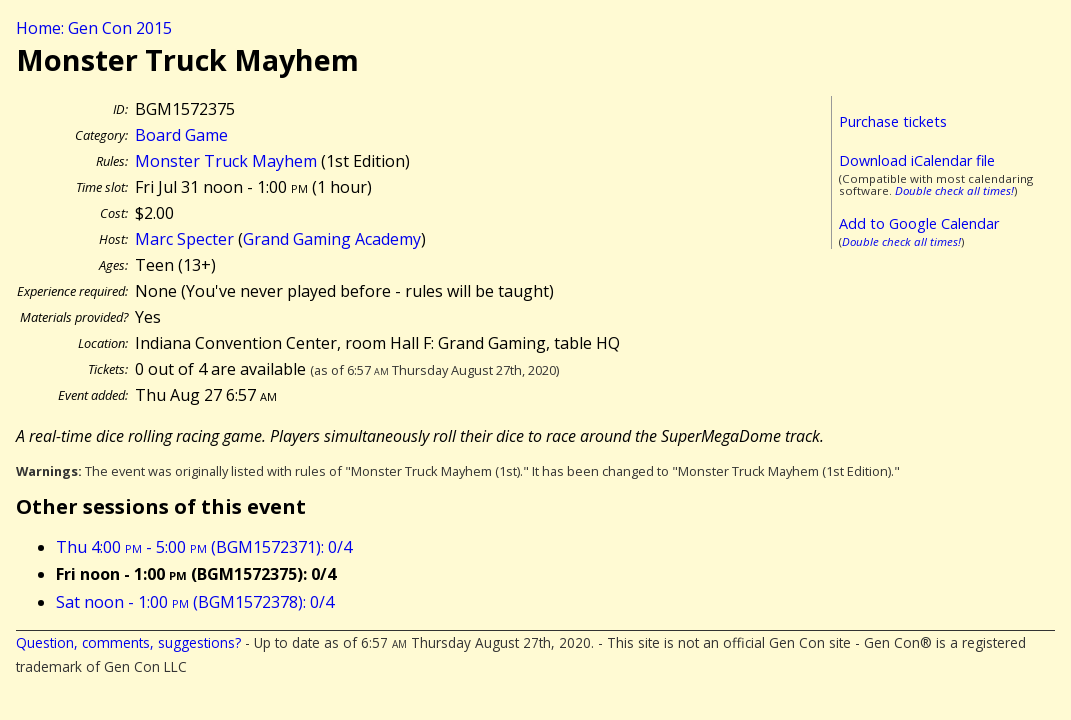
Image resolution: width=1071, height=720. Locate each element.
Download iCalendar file (917, 160)
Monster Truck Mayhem (226, 161)
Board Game (181, 135)
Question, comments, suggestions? (128, 642)
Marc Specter (184, 239)
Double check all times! (954, 190)
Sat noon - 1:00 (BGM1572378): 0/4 (195, 602)
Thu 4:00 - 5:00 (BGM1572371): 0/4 (204, 547)
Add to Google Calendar (919, 223)
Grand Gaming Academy (332, 239)
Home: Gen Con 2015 (94, 28)
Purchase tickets (893, 121)
